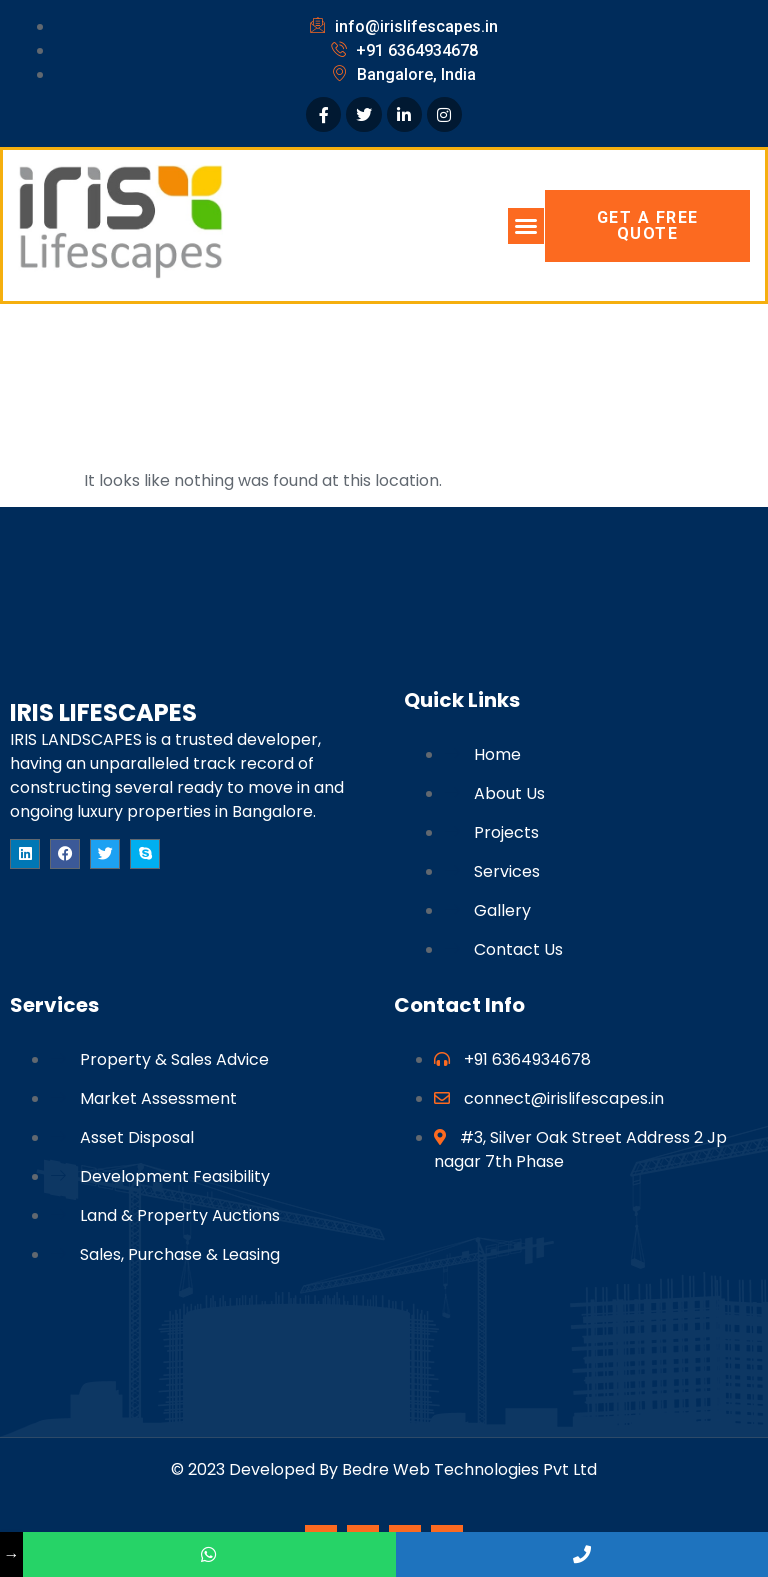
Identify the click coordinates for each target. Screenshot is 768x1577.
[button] (526, 226)
